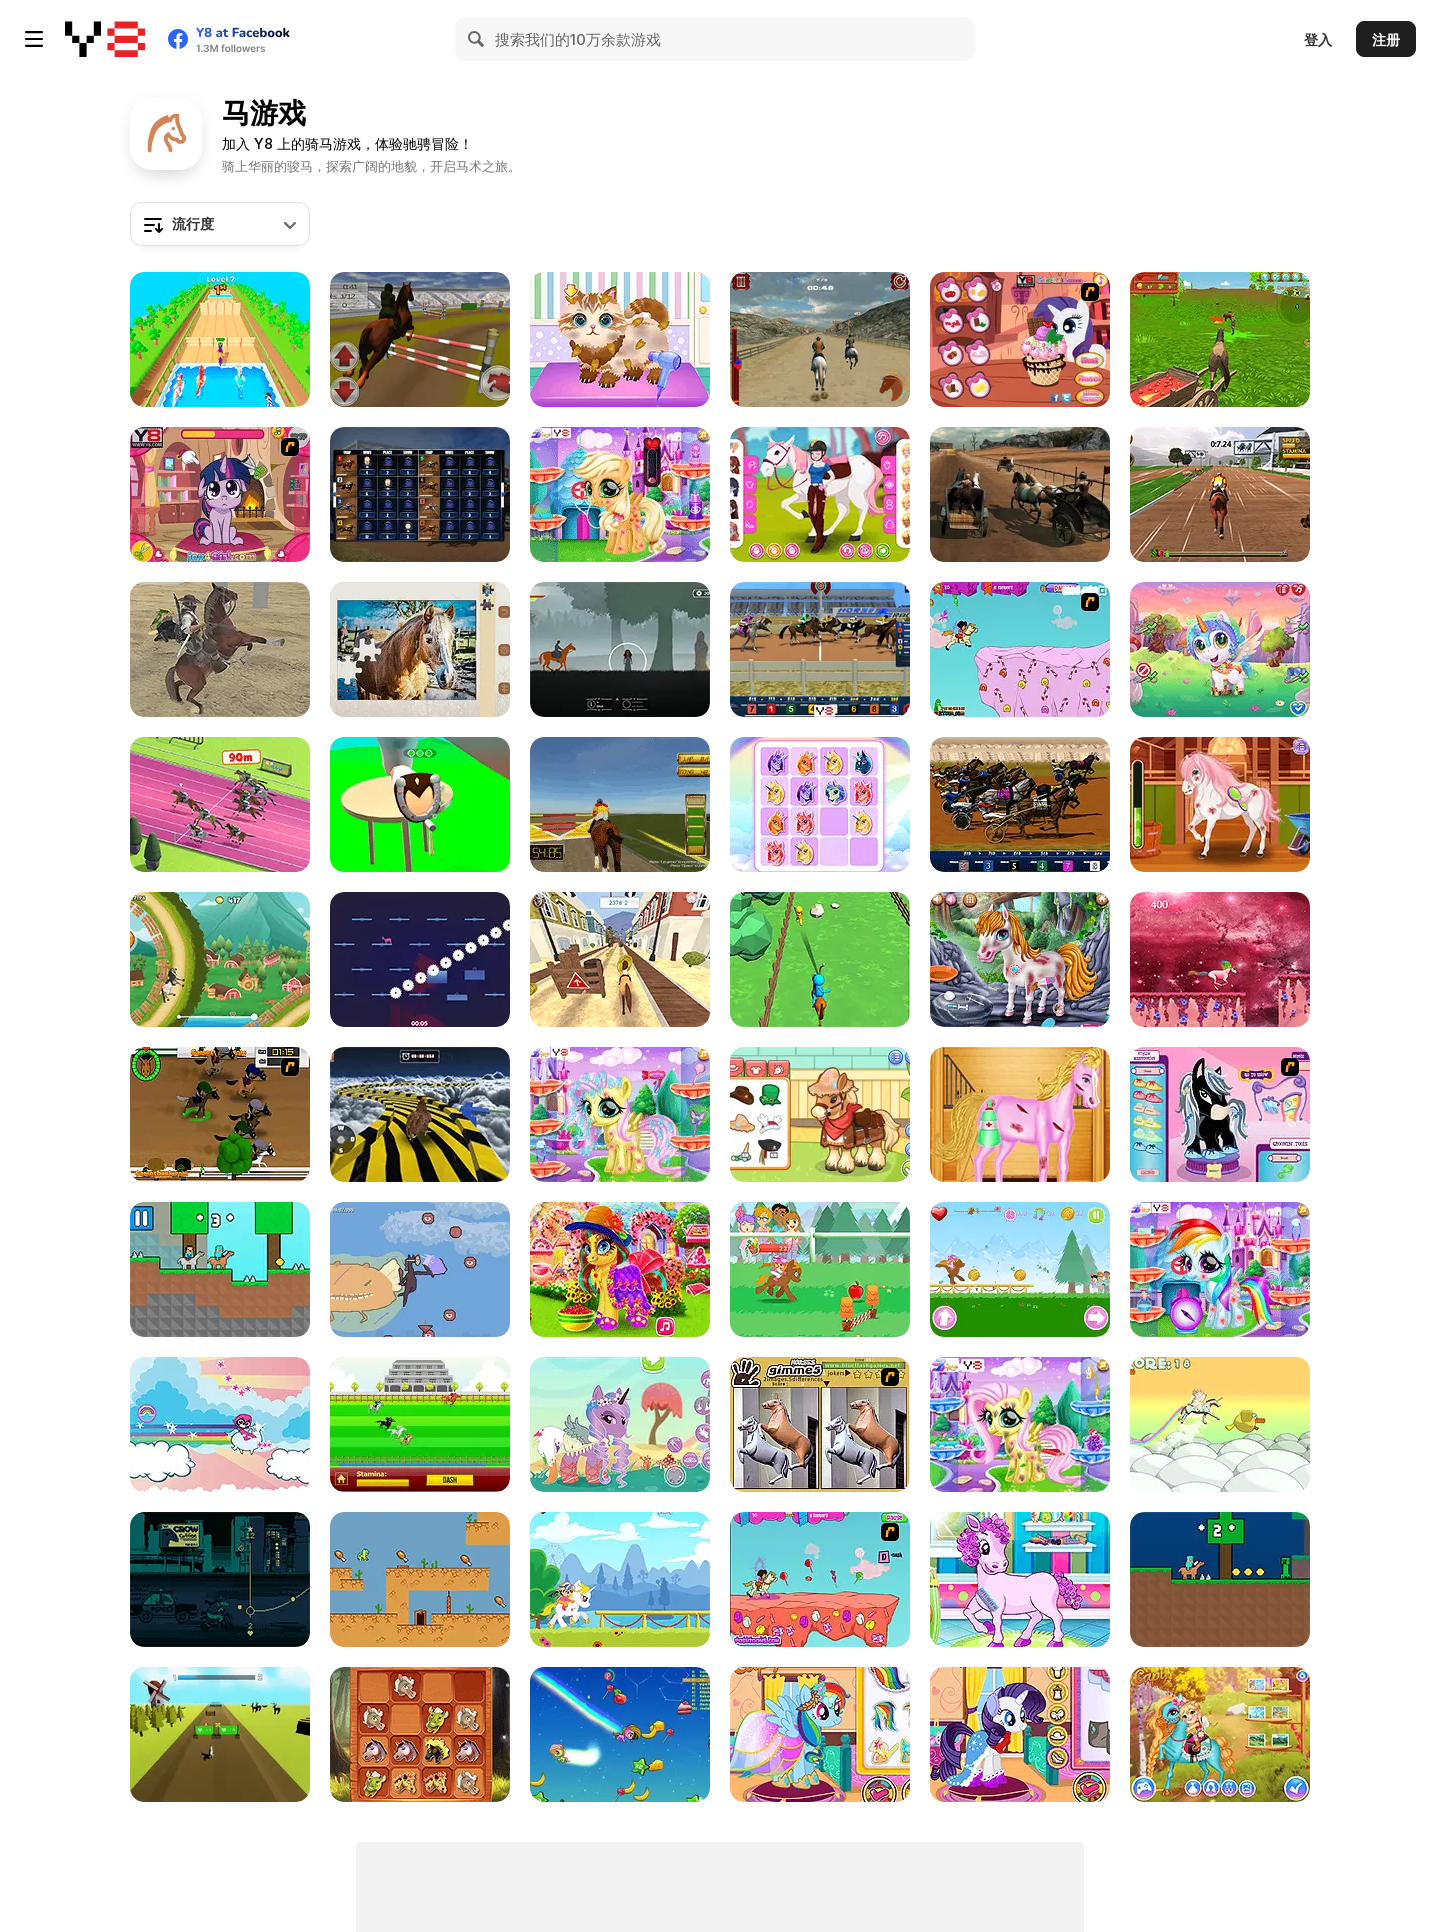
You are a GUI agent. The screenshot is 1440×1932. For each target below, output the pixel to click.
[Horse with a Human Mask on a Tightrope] (420, 1269)
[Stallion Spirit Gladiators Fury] (1020, 494)
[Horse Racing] (820, 649)
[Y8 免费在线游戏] (105, 39)
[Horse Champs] (220, 339)
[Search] (477, 39)
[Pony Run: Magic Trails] (820, 1269)
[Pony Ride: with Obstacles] (620, 1579)
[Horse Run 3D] (620, 959)
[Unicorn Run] (1220, 959)
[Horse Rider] (620, 804)
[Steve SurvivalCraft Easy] (1220, 1579)
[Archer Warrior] (820, 959)
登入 (1318, 39)
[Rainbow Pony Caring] (1220, 1269)
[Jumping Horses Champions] (1220, 494)
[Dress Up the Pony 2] (620, 1424)
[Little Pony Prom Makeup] (220, 494)
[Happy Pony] (620, 1269)
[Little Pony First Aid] (1020, 959)
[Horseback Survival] (620, 649)
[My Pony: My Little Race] (1020, 1269)
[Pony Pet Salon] (1020, 1579)
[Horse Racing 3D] (420, 494)
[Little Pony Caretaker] (620, 1114)
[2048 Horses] (420, 1734)
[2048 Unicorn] (820, 804)
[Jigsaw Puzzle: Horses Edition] (420, 649)
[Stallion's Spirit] (820, 339)
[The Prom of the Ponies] (820, 1734)
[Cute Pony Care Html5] (1220, 1734)
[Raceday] (220, 1114)
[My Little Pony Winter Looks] (1020, 1734)
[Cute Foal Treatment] (1020, 1424)
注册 (1386, 39)
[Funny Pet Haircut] (620, 339)
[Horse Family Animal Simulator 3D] (1220, 339)
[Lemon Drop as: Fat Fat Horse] (420, 1579)
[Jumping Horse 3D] (420, 339)
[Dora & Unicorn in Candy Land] (1020, 649)
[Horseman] (220, 649)
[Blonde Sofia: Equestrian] (1220, 804)
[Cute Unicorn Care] (1220, 649)
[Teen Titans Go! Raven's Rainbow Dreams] (220, 1424)
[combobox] (220, 224)
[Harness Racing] (1020, 804)
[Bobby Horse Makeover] (1020, 1114)
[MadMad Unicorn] (1220, 1424)
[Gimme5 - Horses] (820, 1424)
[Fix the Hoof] (420, 804)
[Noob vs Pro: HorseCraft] (220, 1269)
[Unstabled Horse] (420, 959)
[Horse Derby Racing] (220, 804)
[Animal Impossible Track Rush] (420, 1114)
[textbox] (220, 224)
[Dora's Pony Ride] (820, 1579)
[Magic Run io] (620, 1734)
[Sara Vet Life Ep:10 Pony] (820, 1114)
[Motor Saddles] (220, 1579)
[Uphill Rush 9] (220, 959)
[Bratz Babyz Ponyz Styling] (1220, 1114)
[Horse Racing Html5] (420, 1424)
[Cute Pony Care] (620, 494)
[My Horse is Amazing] (220, 1734)
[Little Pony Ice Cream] (1020, 339)
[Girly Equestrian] (820, 494)
